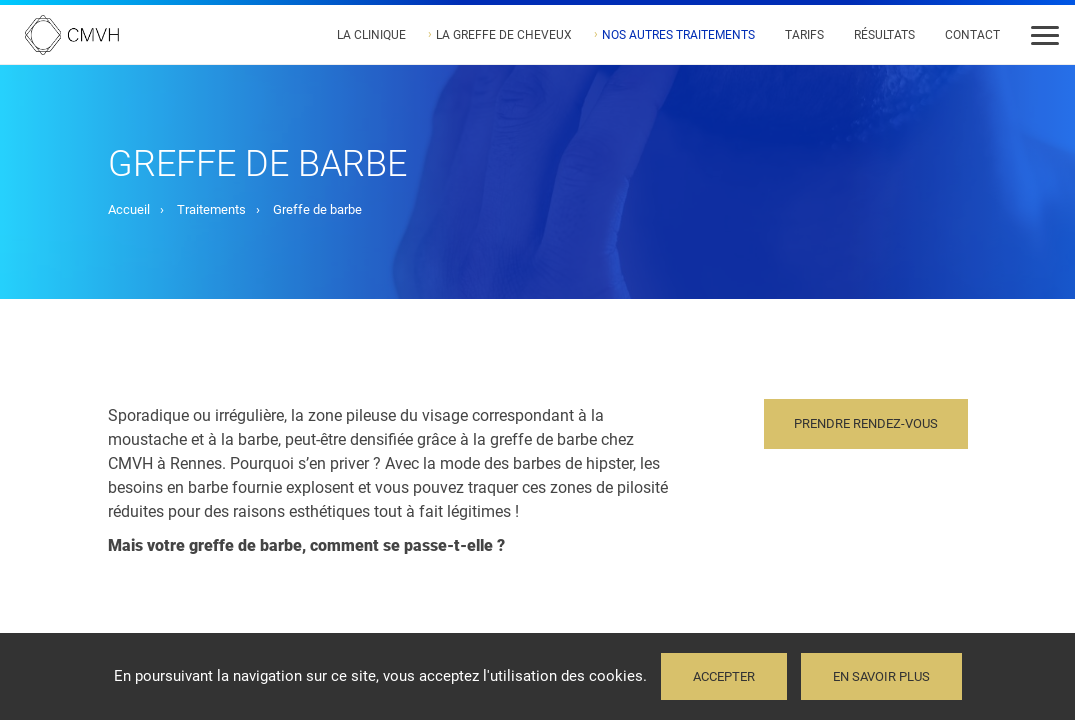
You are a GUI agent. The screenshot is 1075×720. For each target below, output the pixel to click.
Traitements (211, 209)
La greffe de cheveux (504, 35)
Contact (972, 35)
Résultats (884, 35)
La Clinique (371, 35)
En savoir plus (881, 676)
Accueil (129, 209)
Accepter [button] (724, 676)
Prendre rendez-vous (866, 423)
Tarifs (804, 35)
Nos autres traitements (678, 35)
